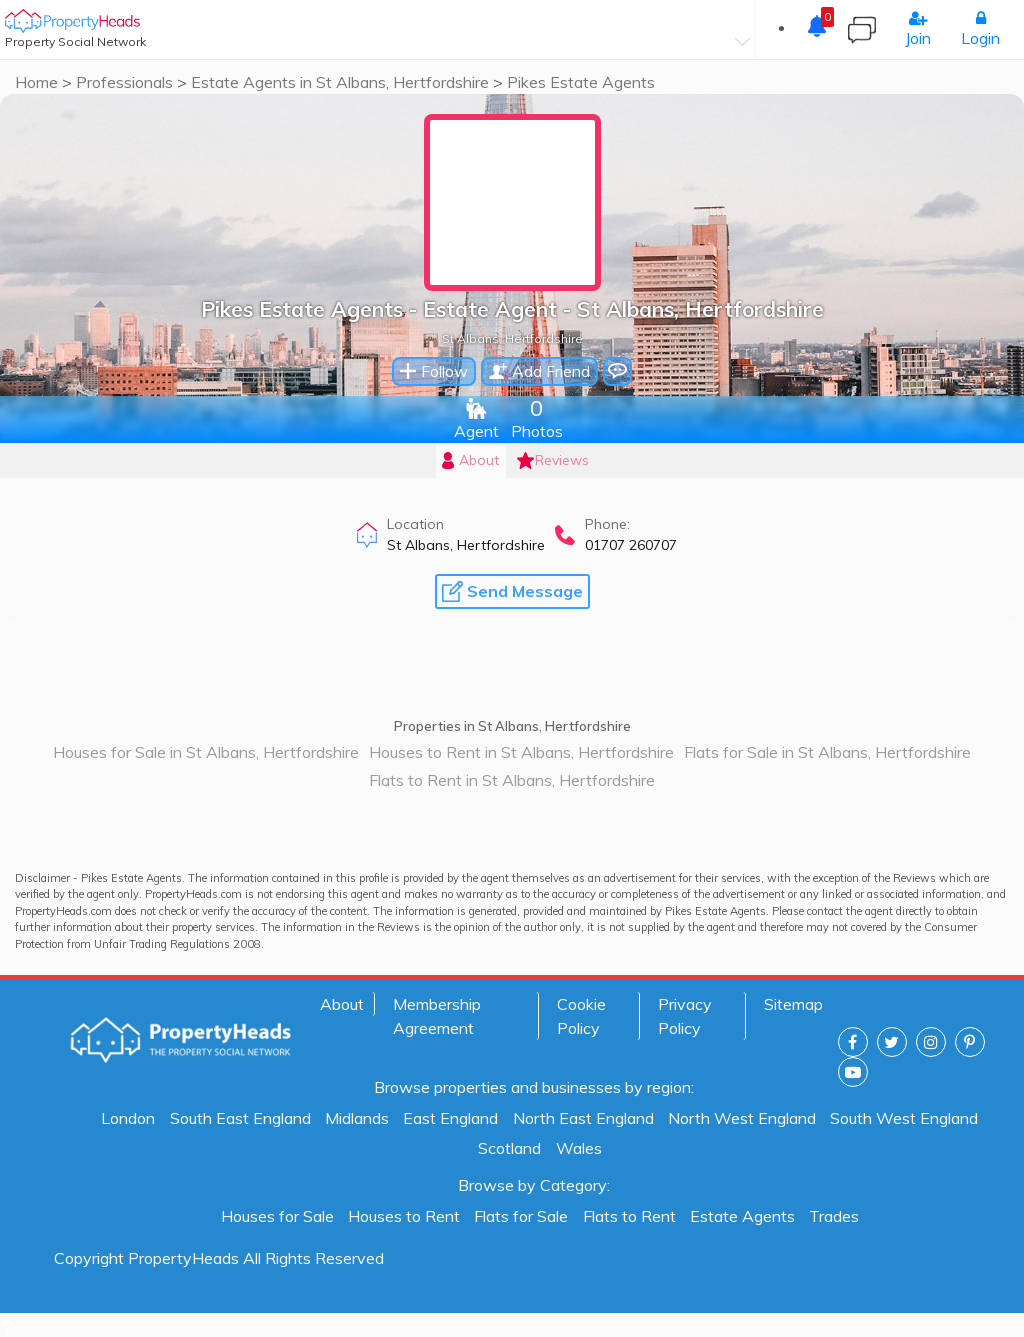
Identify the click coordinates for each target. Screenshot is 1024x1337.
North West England (742, 1118)
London (128, 1118)
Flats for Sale (521, 1216)
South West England (904, 1118)
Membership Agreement (437, 1016)
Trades (834, 1216)
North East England (583, 1118)
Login (980, 29)
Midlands (357, 1118)
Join (918, 29)
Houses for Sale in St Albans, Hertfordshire (206, 752)
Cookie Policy (581, 1016)
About (342, 1004)
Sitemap (793, 1004)
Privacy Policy (685, 1016)
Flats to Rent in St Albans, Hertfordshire (512, 780)
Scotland (509, 1148)
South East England (240, 1118)
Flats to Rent (629, 1216)
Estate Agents (742, 1216)
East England (450, 1118)
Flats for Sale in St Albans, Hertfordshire (827, 752)
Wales (579, 1148)
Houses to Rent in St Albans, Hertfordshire (521, 752)
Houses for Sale (277, 1216)
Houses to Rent (404, 1216)
